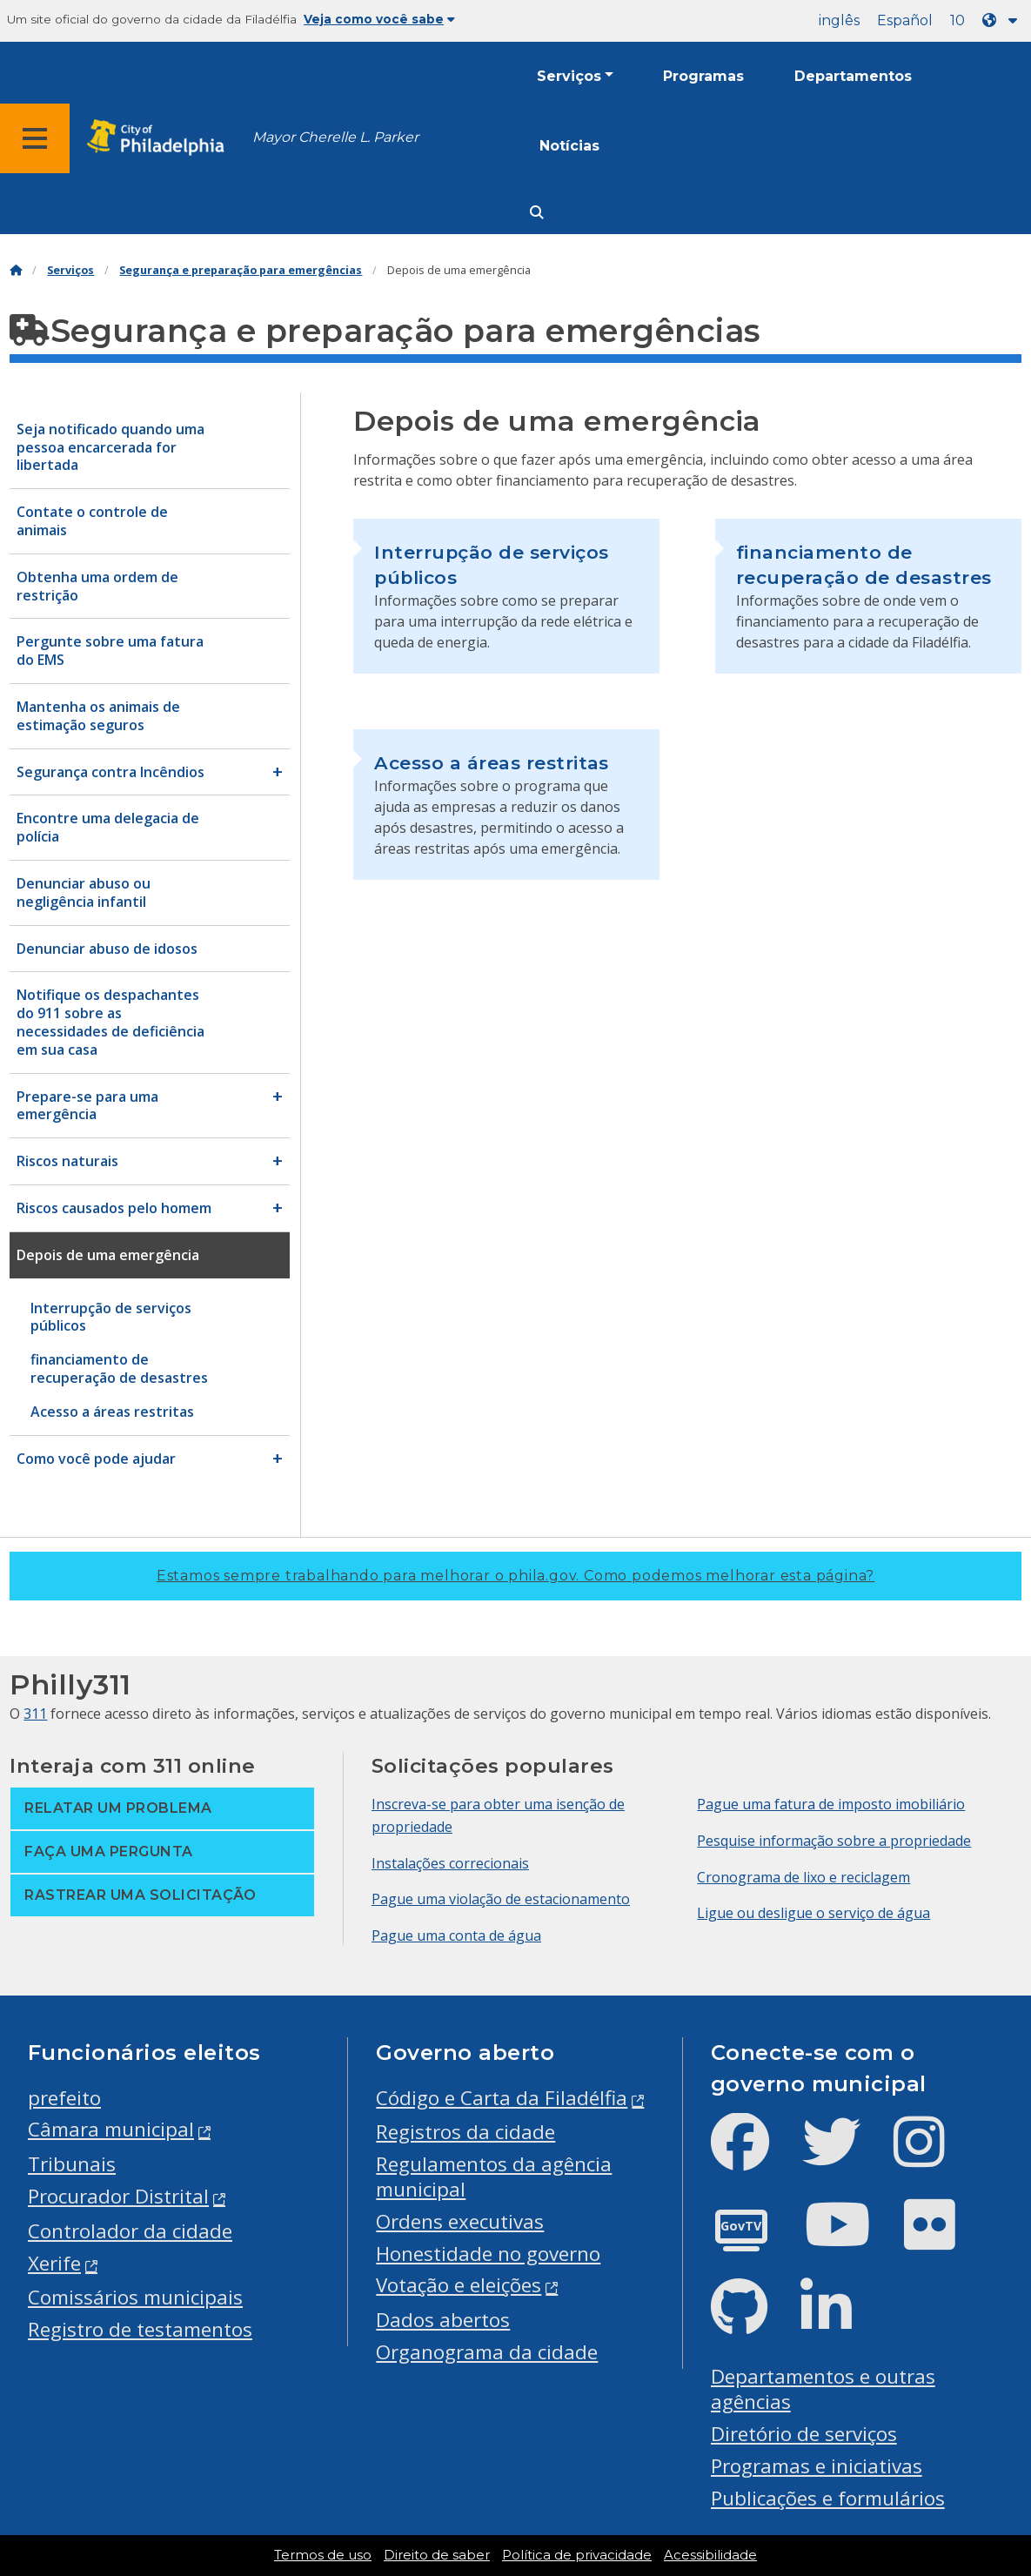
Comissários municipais (135, 2297)
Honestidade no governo (488, 2253)
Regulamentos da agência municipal (494, 2176)
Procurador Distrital (118, 2196)
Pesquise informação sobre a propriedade (834, 1840)
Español (905, 20)
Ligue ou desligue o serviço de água (813, 1912)
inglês (839, 20)
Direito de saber (437, 2555)
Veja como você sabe (379, 19)
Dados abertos (443, 2319)
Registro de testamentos (140, 2329)
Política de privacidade (577, 2555)
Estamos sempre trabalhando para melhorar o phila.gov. (515, 1575)
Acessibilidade (710, 2555)
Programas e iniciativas (816, 2465)
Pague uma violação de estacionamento (501, 1899)
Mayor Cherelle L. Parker (335, 137)
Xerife (54, 2263)
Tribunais (72, 2163)
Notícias (569, 146)
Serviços (569, 76)
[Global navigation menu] (35, 138)
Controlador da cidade (130, 2230)
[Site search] (537, 212)
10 (957, 20)
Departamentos (853, 76)
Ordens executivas (460, 2221)
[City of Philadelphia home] (161, 138)
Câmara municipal (111, 2129)
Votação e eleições (458, 2284)
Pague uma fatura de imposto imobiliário (831, 1804)
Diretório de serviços (804, 2433)
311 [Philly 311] (35, 1713)
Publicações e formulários (828, 2498)
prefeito (64, 2097)
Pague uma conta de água (456, 1935)
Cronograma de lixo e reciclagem (803, 1877)
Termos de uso (323, 2555)
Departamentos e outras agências (823, 2389)
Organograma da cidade (487, 2351)
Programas (703, 76)
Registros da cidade (465, 2131)
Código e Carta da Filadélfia (501, 2097)
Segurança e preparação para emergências (240, 270)
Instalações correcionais (450, 1863)
